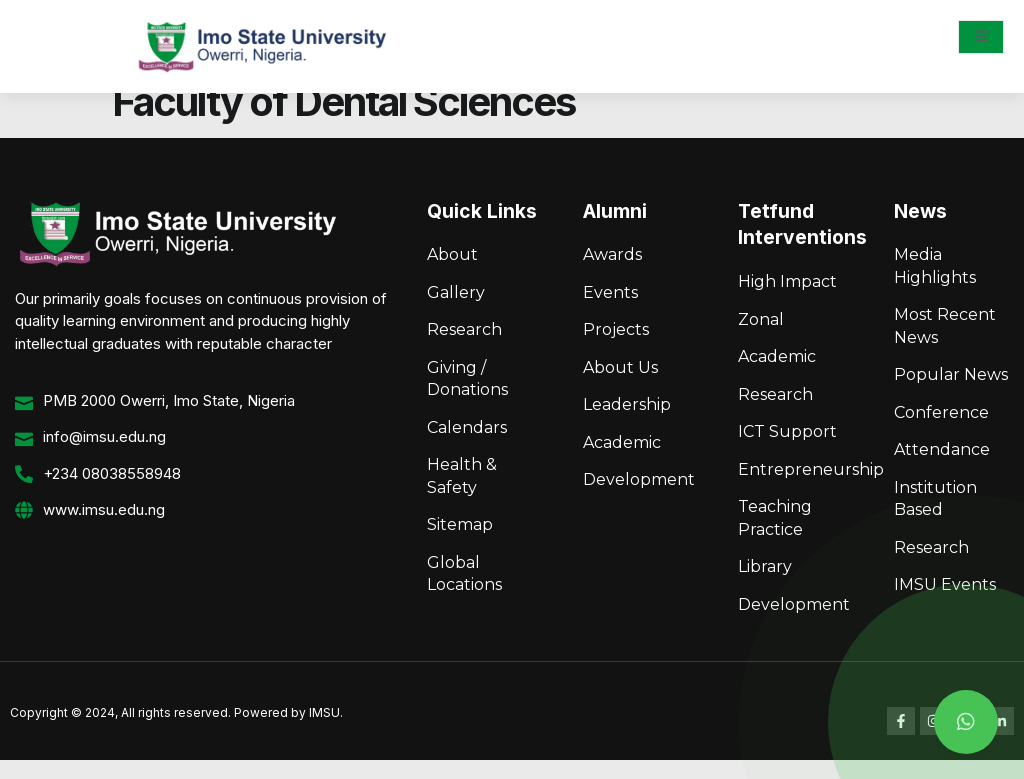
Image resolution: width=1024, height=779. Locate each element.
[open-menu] (981, 37)
